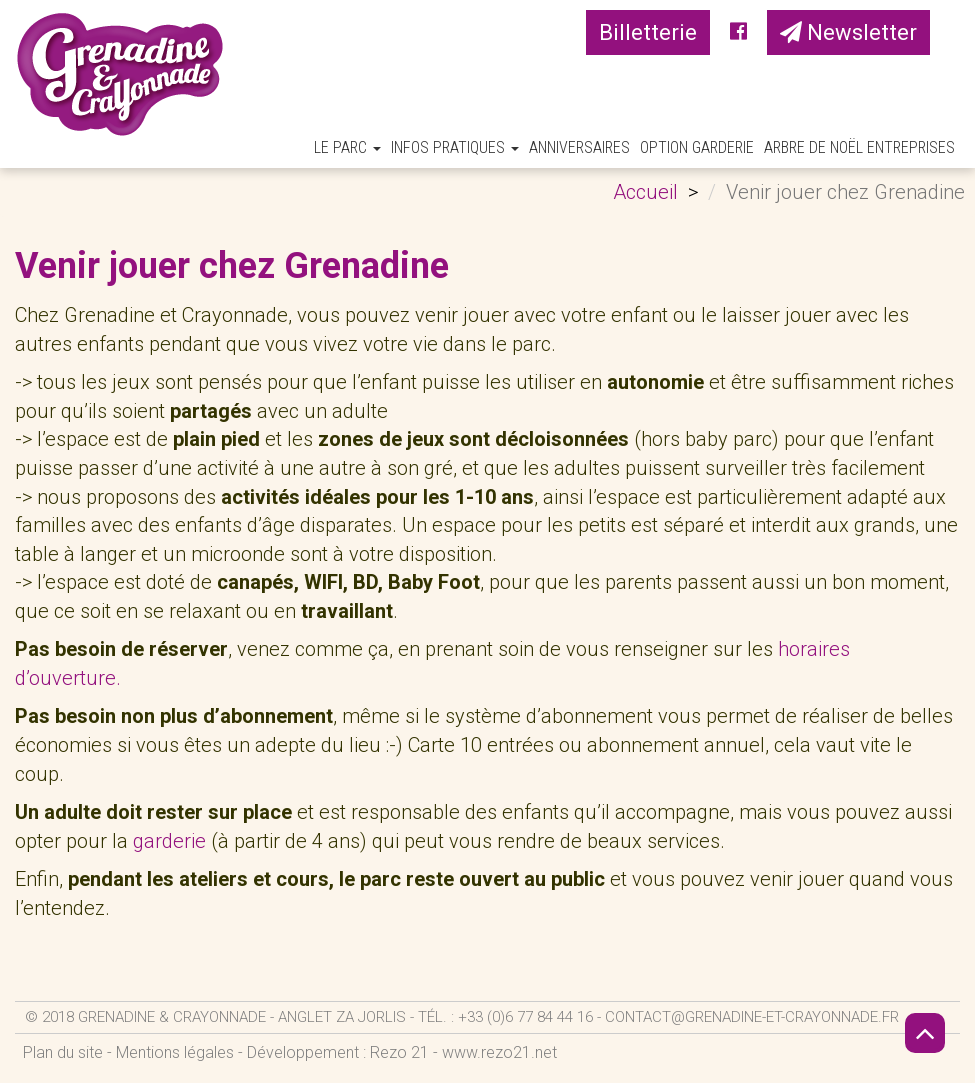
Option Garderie (697, 147)
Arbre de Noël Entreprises (859, 147)
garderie (169, 841)
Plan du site (63, 1052)
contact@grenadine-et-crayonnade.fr (752, 1017)
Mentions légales (175, 1052)
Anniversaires (579, 147)
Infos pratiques (455, 147)
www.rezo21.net (499, 1052)
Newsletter (848, 32)
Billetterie (648, 32)
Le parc (347, 147)
